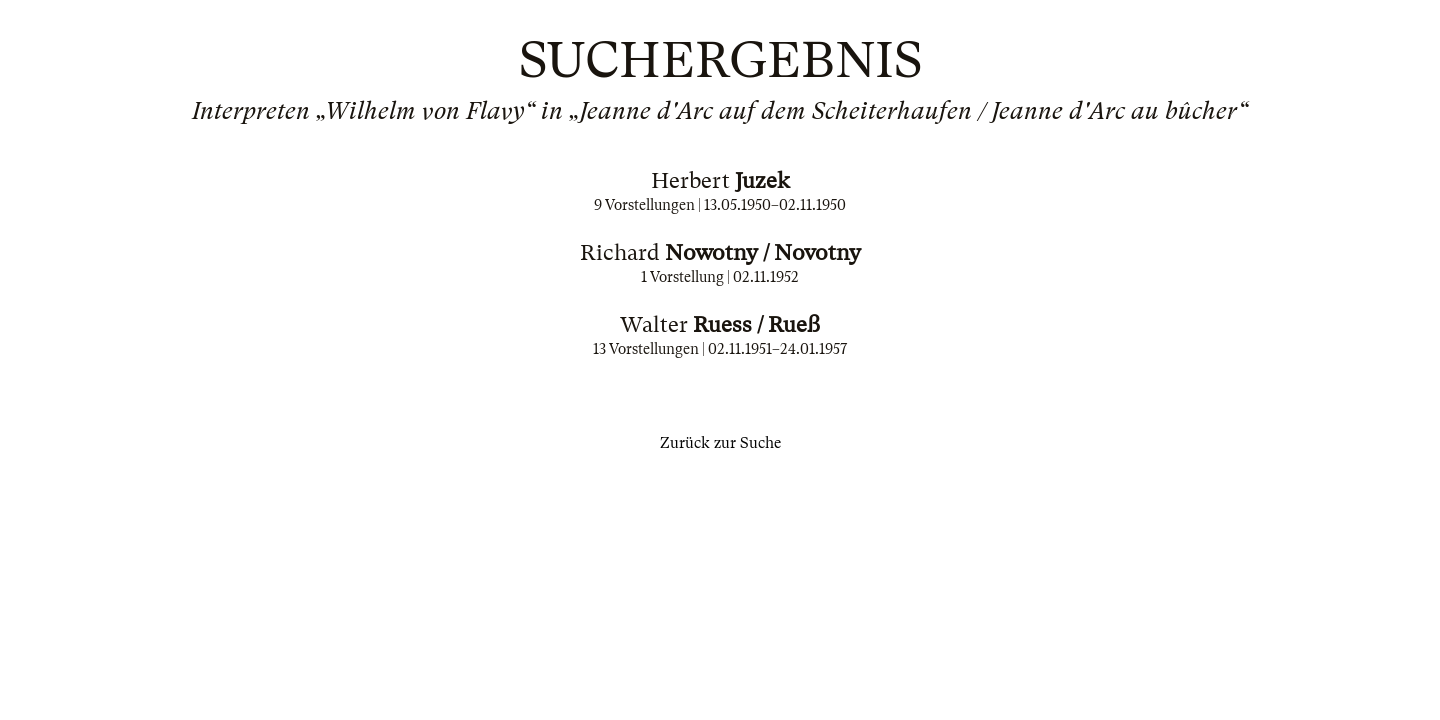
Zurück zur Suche (720, 443)
